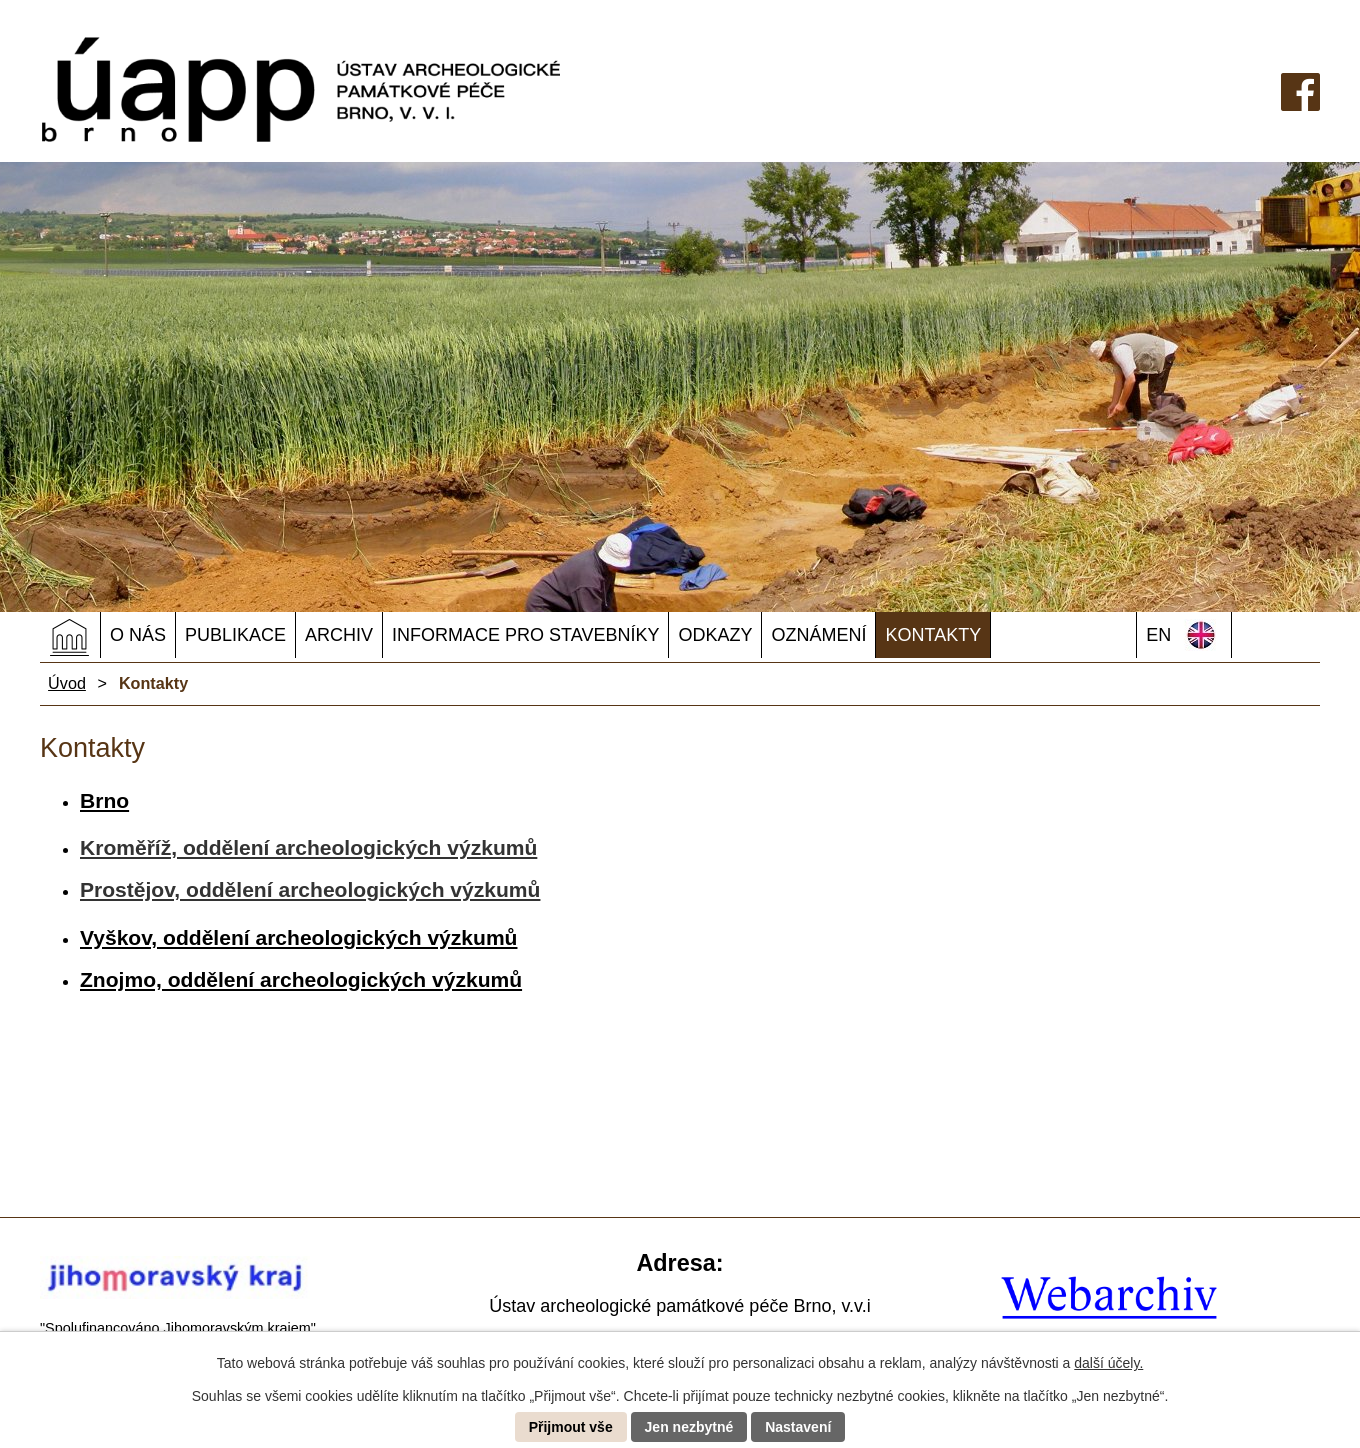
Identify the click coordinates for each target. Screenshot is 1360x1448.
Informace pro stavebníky (525, 635)
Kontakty (933, 635)
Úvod (70, 637)
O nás (138, 635)
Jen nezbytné (689, 1427)
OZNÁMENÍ (818, 635)
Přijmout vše (571, 1427)
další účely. (1108, 1363)
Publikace (235, 635)
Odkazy (715, 635)
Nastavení (798, 1427)
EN (1158, 635)
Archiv (339, 635)
